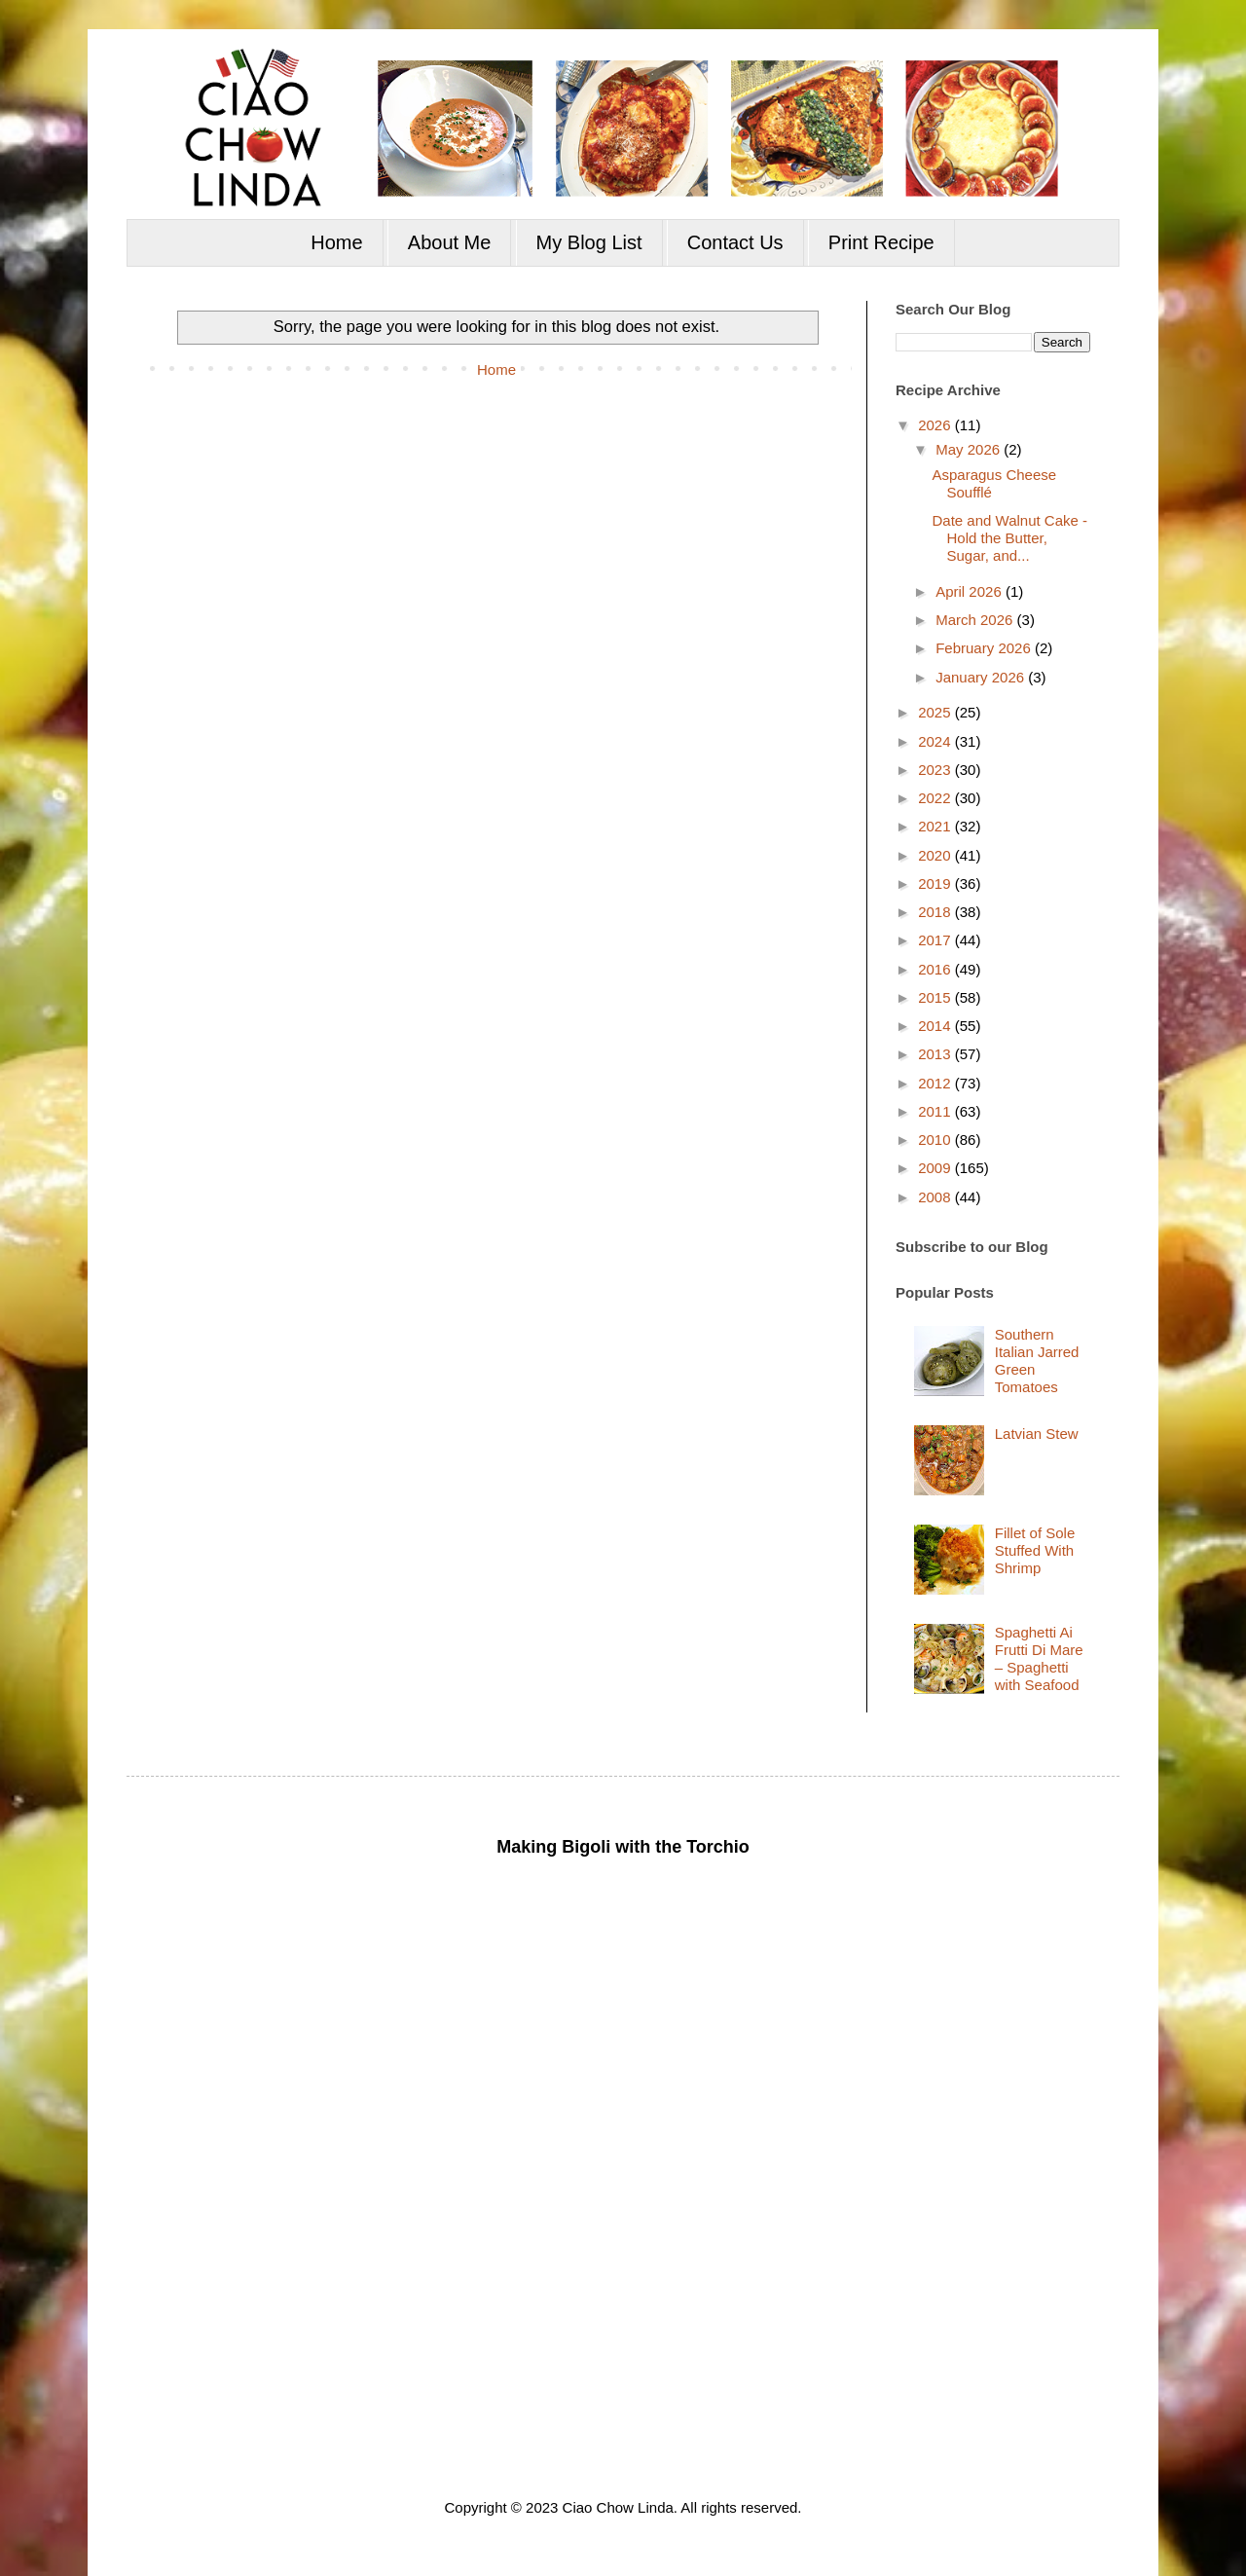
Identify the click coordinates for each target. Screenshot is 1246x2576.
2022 (936, 798)
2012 (936, 1083)
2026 (936, 425)
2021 (936, 826)
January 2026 (981, 677)
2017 (936, 940)
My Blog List (589, 242)
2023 (936, 769)
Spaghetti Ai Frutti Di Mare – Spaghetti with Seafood (1039, 1658)
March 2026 (975, 619)
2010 (936, 1139)
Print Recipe (881, 242)
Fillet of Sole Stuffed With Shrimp (1035, 1550)
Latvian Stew (1037, 1433)
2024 (936, 741)
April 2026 (970, 591)
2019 (936, 883)
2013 (936, 1054)
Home (336, 242)
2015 (936, 997)
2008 (936, 1197)
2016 (936, 969)
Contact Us (735, 242)
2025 (936, 712)
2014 (936, 1025)
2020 (936, 855)
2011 (936, 1111)
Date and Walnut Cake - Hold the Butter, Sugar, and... (1010, 538)
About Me (450, 242)
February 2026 (985, 648)
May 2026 (969, 449)
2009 (936, 1167)
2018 (936, 911)
